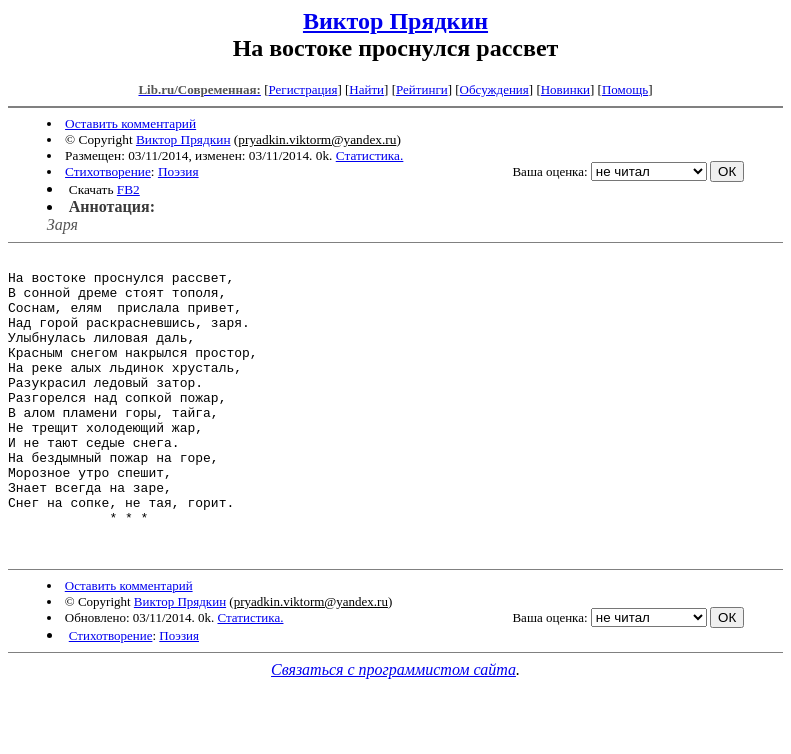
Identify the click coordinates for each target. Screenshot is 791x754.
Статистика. (370, 155)
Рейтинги (422, 89)
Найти (366, 89)
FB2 (128, 189)
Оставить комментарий (130, 123)
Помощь (625, 89)
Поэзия (178, 171)
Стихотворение (108, 171)
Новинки (565, 89)
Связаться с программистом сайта (393, 729)
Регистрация (302, 89)
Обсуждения (494, 89)
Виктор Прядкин (395, 21)
